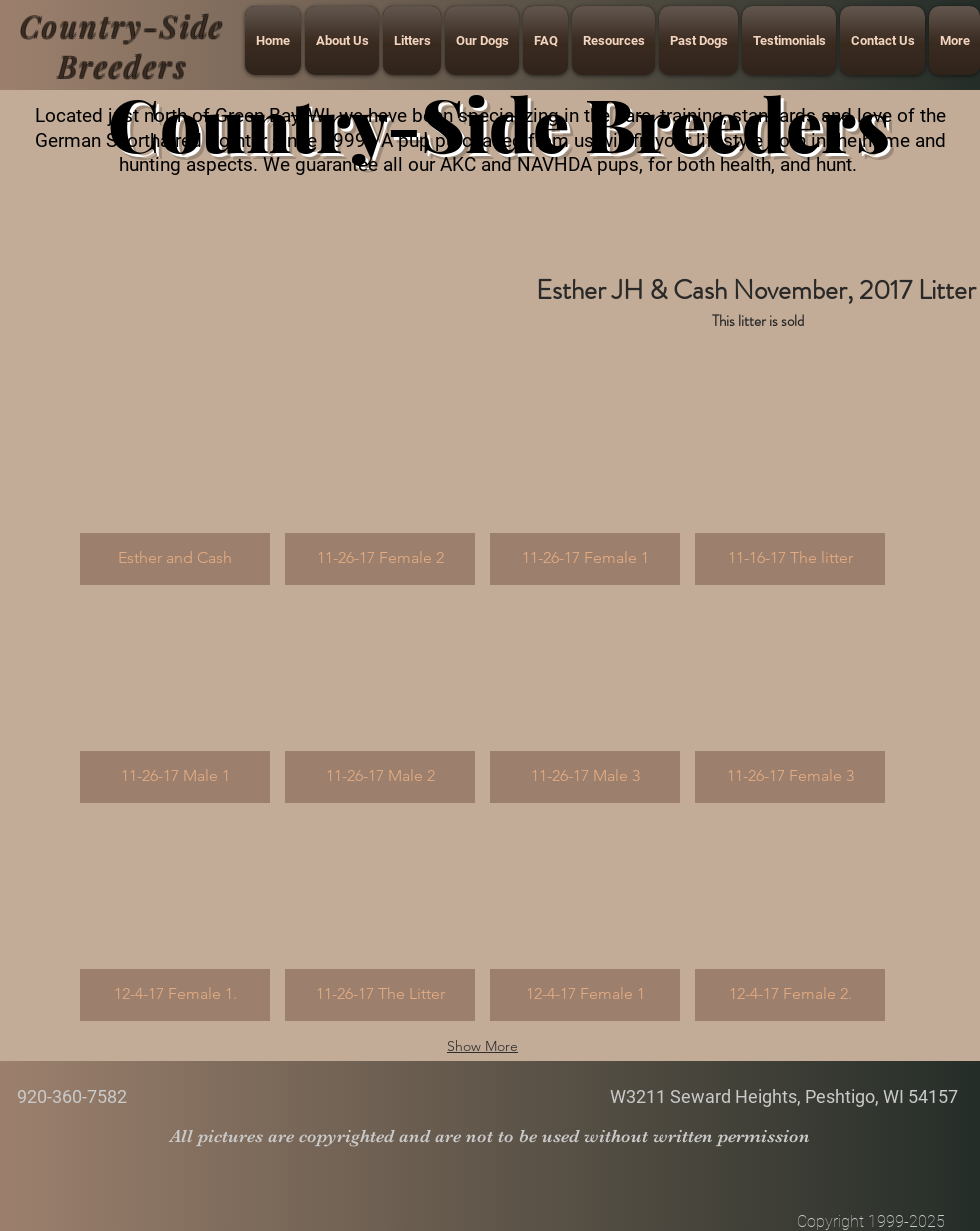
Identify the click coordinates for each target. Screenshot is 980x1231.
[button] (175, 483)
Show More (482, 1046)
